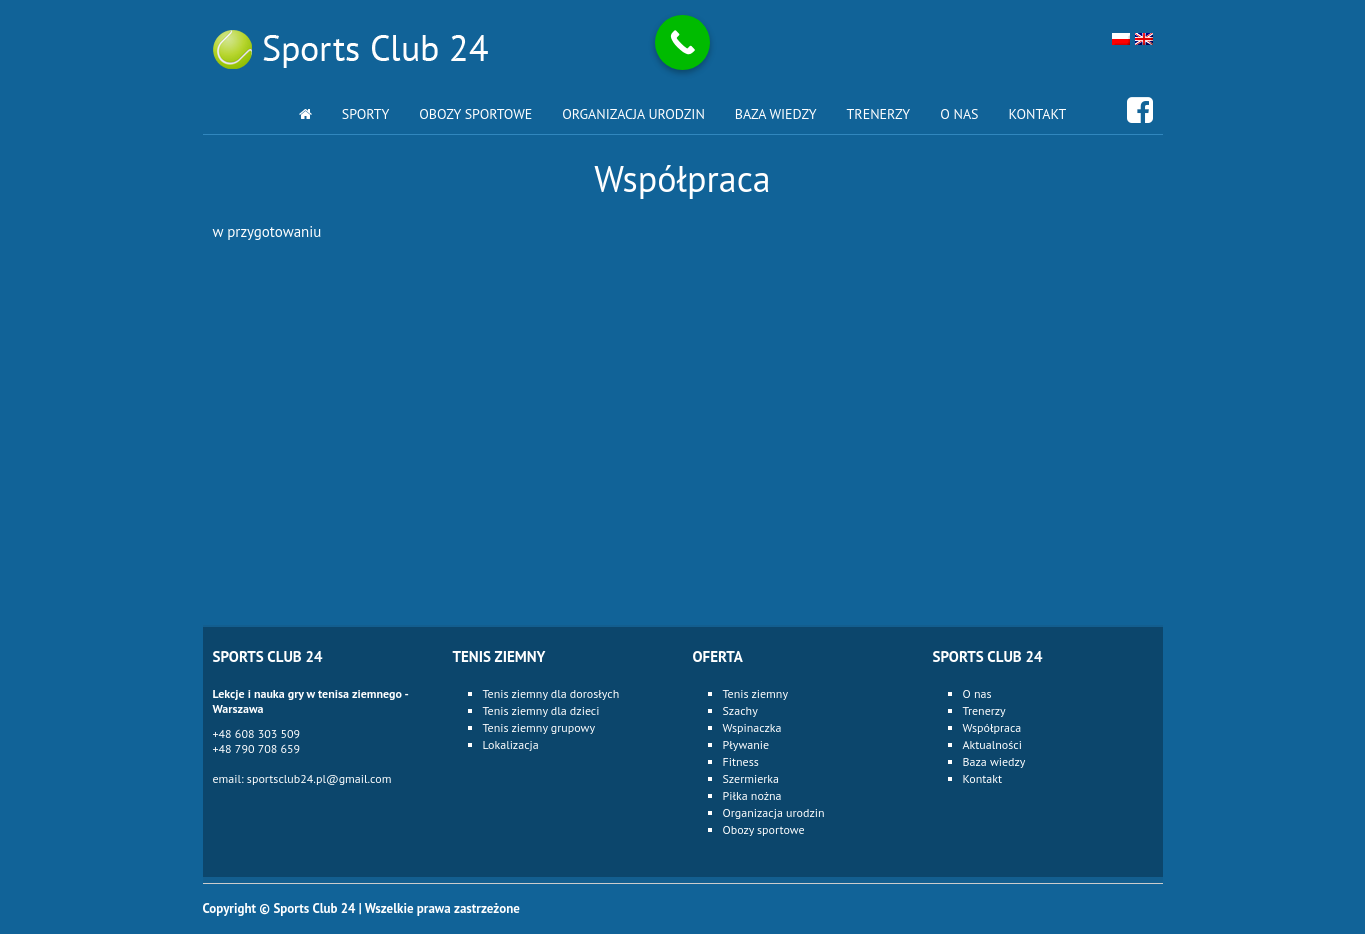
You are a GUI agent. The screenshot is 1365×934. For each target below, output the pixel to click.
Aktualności (992, 744)
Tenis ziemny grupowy (539, 727)
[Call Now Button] (682, 42)
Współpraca (992, 727)
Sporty (366, 114)
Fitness (741, 761)
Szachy (740, 710)
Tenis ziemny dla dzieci (541, 710)
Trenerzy (879, 114)
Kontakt (1038, 114)
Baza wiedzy (776, 114)
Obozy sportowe (475, 114)
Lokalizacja (511, 744)
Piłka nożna (752, 795)
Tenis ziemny (755, 693)
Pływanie (746, 744)
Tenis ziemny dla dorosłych (551, 693)
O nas (959, 114)
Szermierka (751, 778)
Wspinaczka (752, 727)
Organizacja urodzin (633, 114)
